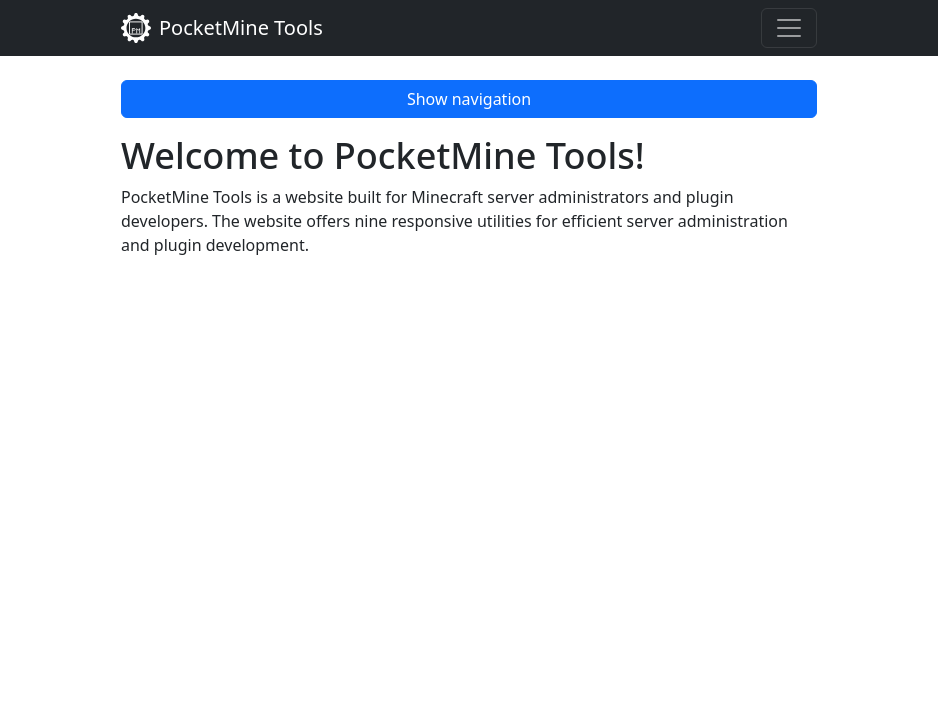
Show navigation (469, 99)
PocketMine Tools (222, 28)
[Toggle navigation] (789, 28)
